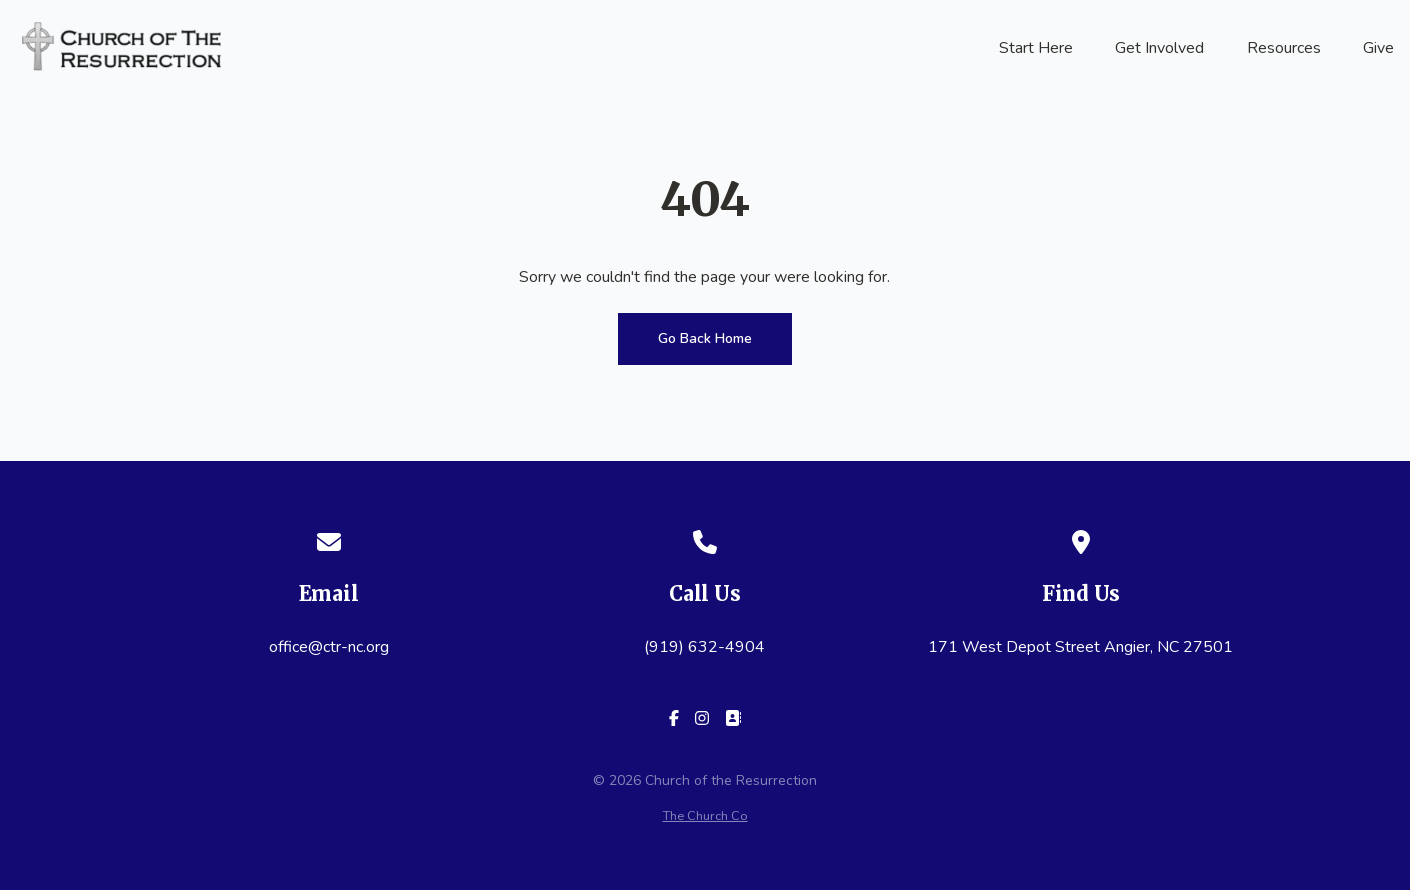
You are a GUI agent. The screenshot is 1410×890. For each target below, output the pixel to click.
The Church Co (705, 816)
